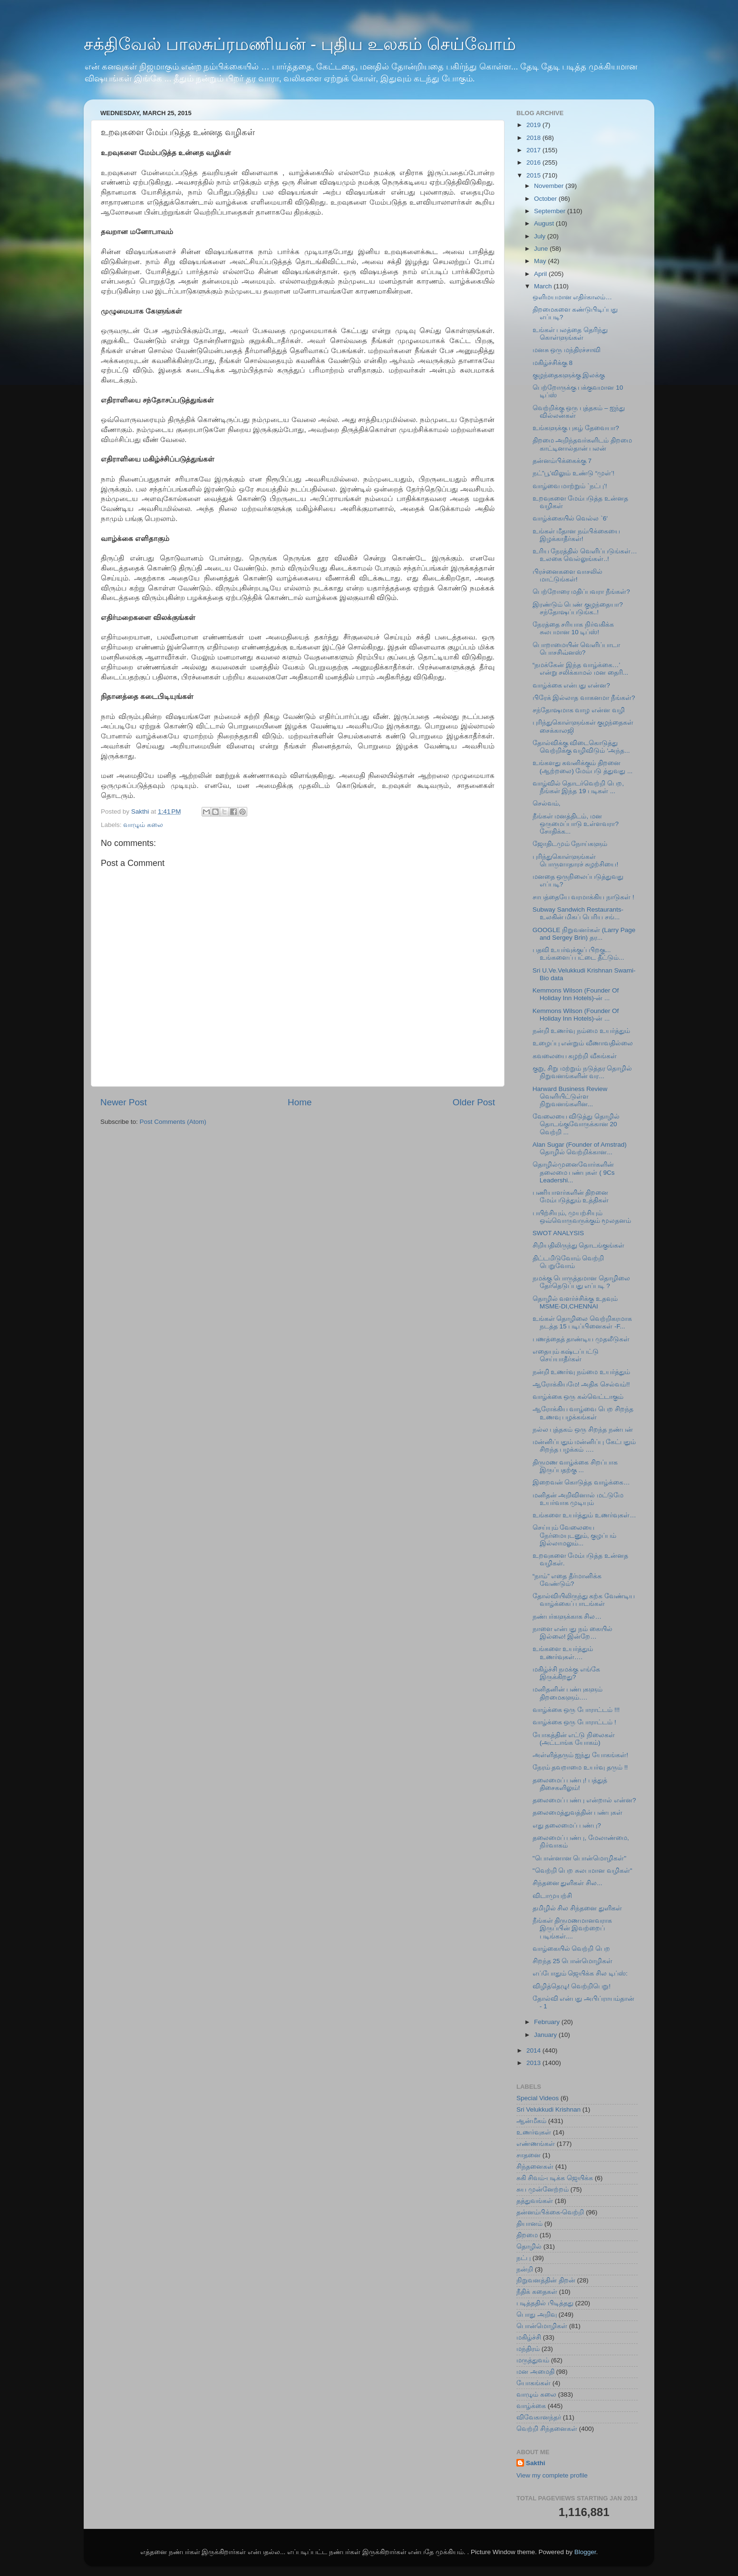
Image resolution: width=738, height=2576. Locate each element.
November (549, 185)
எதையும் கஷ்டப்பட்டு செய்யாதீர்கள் (566, 1355)
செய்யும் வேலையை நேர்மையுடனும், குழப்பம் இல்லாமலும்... (575, 1535)
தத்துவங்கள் (534, 2200)
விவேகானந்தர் (538, 2417)
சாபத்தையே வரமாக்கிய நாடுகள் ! (583, 897)
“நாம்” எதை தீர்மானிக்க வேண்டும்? (567, 1580)
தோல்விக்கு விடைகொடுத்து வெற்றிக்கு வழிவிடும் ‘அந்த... (581, 746)
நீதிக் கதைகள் (536, 2291)
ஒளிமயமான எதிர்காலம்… (572, 297)
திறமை (527, 2235)
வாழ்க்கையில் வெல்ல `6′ (570, 518)
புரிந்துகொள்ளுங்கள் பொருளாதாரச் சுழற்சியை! (576, 860)
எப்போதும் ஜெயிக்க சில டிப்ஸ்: (580, 1973)
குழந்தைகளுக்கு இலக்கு (569, 375)
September (550, 211)
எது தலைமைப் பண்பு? (567, 1825)
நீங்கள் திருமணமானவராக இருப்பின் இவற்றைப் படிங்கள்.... (572, 1928)
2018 (534, 137)
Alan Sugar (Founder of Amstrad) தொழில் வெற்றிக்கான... (580, 1148)
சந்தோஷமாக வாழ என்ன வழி (579, 710)
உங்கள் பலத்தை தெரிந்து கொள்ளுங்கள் (570, 333)
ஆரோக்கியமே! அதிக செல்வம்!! (581, 1384)
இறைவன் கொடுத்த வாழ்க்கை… (581, 1482)
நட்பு (523, 2257)
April (541, 273)
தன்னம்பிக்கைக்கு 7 (562, 460)
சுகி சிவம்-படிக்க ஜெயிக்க (554, 2178)
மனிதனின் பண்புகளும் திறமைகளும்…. (568, 1693)
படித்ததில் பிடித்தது (544, 2303)
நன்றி (524, 2269)
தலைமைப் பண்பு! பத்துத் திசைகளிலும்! (570, 1784)
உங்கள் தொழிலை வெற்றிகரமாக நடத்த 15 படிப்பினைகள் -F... (582, 1322)
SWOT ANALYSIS (558, 1233)
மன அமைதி (535, 2371)
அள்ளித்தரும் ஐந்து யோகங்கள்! (580, 1755)
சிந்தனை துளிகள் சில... (567, 1883)
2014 (534, 2050)
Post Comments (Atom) (173, 1121)
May (541, 261)
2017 (534, 150)
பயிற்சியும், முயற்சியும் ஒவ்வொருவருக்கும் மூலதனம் (582, 1216)
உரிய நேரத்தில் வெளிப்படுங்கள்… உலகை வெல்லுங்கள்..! (585, 555)
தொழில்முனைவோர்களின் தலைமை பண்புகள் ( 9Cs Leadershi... (574, 1172)
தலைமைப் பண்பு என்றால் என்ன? (584, 1800)
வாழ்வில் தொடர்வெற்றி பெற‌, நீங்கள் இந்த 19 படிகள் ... (578, 787)
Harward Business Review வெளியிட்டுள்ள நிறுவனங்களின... (570, 1096)
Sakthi (535, 2463)
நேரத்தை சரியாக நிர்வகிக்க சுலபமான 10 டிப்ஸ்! (573, 628)
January (546, 2034)
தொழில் (529, 2246)
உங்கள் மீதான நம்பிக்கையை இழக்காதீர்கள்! (577, 535)
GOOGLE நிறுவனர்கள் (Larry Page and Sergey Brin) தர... (584, 933)
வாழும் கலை (143, 824)
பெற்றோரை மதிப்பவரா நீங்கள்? (581, 591)
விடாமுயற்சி (552, 1895)
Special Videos (537, 2098)
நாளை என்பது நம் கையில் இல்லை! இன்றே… (572, 1632)
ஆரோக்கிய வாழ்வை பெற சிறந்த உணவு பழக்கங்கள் (583, 1413)
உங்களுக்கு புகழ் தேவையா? (576, 428)
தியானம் (529, 2223)
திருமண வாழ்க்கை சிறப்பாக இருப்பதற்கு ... (575, 1466)
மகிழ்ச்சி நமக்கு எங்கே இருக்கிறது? (567, 1673)
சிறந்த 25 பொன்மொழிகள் (573, 1961)
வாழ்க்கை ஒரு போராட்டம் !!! (576, 1709)
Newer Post (123, 1102)
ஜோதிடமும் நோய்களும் (570, 843)
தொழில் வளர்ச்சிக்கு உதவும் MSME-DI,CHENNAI (575, 1302)
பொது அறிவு (536, 2314)
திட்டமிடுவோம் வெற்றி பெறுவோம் (568, 1262)
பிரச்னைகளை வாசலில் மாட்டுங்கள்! (568, 575)
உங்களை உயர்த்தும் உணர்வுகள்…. (563, 1652)
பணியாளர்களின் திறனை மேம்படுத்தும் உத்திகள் (571, 1196)
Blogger (585, 2552)
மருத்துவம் (532, 2360)
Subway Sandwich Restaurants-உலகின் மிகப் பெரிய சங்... (578, 913)
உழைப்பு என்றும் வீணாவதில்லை (583, 1043)
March (544, 286)
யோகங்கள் (533, 2383)
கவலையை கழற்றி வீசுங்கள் (575, 1056)
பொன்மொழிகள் (541, 2326)
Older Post (474, 1102)
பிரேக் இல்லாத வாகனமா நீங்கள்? (584, 697)
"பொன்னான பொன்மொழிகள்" (579, 1858)
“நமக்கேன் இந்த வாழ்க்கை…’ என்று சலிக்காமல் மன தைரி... (581, 668)
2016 (534, 162)
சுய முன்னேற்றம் (542, 2189)
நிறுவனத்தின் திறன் (545, 2280)
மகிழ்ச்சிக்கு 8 (553, 362)
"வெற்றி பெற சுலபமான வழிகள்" (582, 1870)
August (545, 223)
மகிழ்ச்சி (528, 2337)
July (540, 236)
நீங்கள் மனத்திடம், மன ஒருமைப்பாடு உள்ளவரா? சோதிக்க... (576, 824)
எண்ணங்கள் (535, 2143)
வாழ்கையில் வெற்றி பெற (572, 1948)
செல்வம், (547, 803)
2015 (534, 175)
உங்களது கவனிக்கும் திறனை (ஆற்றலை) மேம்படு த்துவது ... (583, 766)
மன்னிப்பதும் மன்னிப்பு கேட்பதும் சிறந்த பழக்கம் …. (584, 1445)
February (548, 2021)
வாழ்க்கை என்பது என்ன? (571, 685)
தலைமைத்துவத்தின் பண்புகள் (578, 1812)
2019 (534, 124)
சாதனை (528, 2155)
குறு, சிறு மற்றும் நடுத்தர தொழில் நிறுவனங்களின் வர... (582, 1072)
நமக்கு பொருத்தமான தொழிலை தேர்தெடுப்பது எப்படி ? (582, 1282)
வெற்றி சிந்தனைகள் (546, 2428)
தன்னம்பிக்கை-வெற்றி (550, 2212)
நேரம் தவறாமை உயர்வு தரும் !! (580, 1767)
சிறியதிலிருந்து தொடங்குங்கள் (579, 1245)
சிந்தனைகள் (535, 2166)
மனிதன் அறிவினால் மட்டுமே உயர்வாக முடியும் (578, 1499)
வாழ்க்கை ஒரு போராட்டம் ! (574, 1722)
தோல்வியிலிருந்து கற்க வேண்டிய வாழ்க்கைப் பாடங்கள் (584, 1600)
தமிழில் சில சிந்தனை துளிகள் (577, 1908)
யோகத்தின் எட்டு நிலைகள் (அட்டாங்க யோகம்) (574, 1738)
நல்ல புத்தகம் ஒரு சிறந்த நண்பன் (583, 1429)
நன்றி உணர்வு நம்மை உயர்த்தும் (581, 1030)
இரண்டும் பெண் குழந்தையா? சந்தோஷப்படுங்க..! (578, 608)
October (546, 198)
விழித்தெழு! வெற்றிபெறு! (572, 1986)
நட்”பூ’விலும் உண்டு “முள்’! (573, 473)
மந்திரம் (528, 2348)
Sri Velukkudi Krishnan (548, 2109)
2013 (534, 2062)
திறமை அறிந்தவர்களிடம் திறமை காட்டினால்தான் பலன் (582, 444)
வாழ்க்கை (531, 2405)
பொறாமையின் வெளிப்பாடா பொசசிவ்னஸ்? (577, 648)
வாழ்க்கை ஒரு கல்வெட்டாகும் (578, 1396)
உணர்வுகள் (533, 2132)
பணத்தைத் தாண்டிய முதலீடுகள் (581, 1339)
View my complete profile (552, 2475)
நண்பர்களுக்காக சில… (567, 1616)
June (542, 248)
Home (299, 1102)
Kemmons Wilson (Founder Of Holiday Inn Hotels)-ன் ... (576, 994)
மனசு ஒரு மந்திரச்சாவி (567, 350)
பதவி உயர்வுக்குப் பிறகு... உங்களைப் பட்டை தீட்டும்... (578, 953)
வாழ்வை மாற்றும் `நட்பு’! (570, 486)
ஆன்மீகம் (531, 2120)
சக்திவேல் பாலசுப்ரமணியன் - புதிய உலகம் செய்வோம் (300, 44)
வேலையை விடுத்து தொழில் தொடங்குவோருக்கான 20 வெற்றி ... (576, 1124)
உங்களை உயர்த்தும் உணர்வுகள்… (584, 1515)
